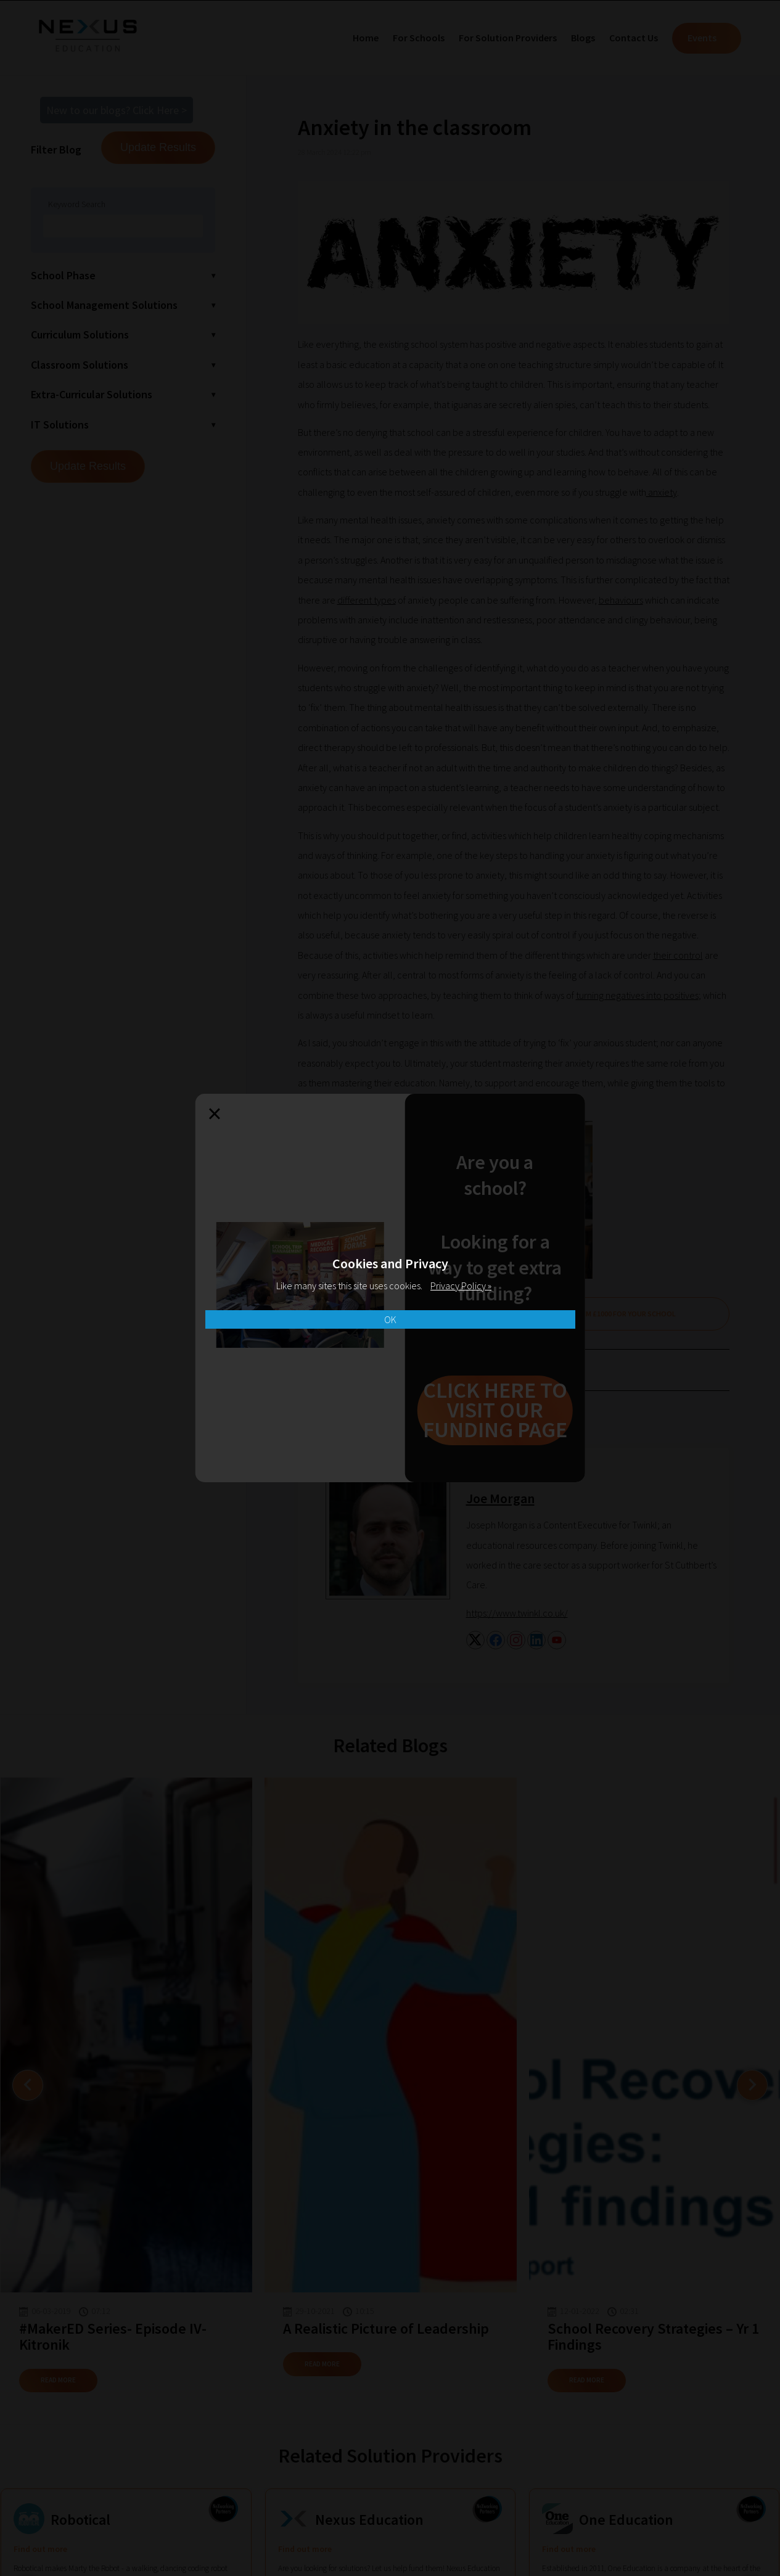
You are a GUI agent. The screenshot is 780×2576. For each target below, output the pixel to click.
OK (390, 1319)
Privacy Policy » (460, 1285)
